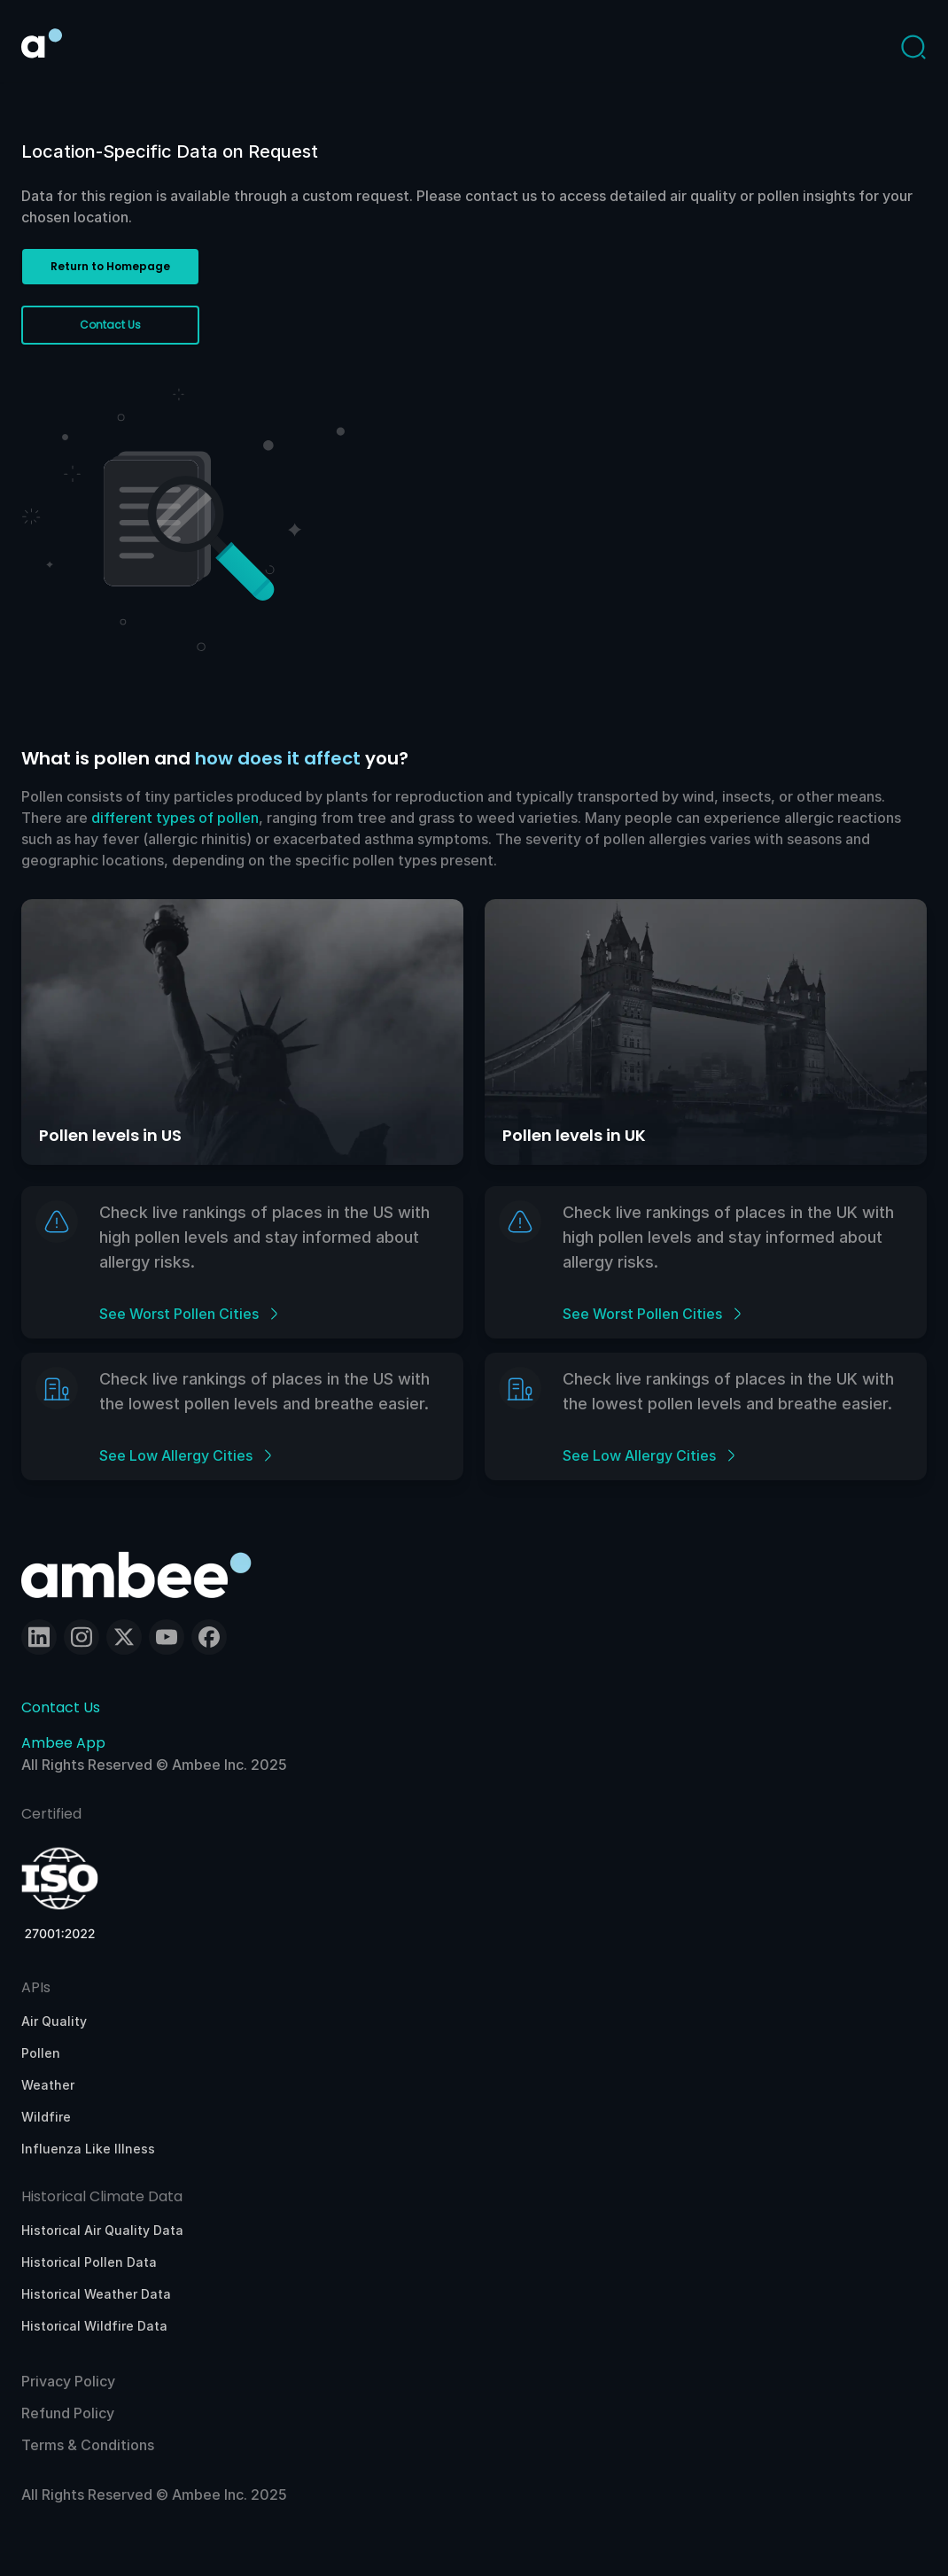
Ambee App (63, 1743)
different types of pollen (175, 817)
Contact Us (60, 1707)
